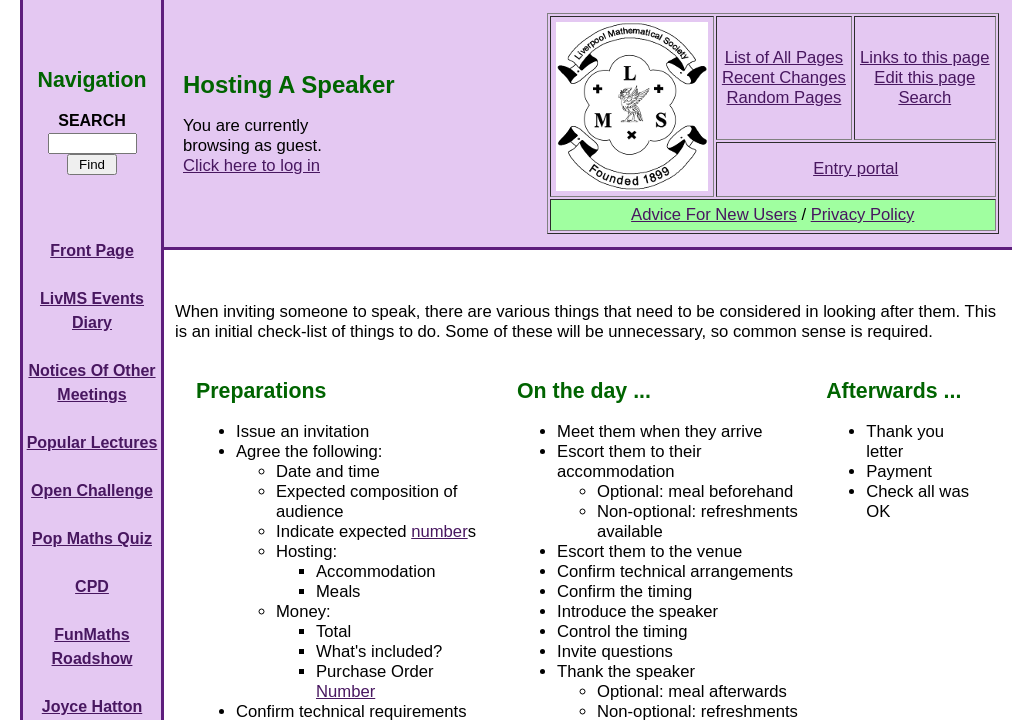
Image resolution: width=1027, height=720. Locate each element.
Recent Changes (784, 77)
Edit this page (924, 77)
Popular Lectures (92, 442)
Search (924, 97)
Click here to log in (251, 165)
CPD (92, 586)
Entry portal (855, 168)
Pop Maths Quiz (92, 538)
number (439, 531)
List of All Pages (784, 57)
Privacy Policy (863, 214)
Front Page (92, 250)
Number (345, 691)
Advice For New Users (714, 214)
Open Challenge (92, 490)
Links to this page (925, 57)
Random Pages (784, 97)
